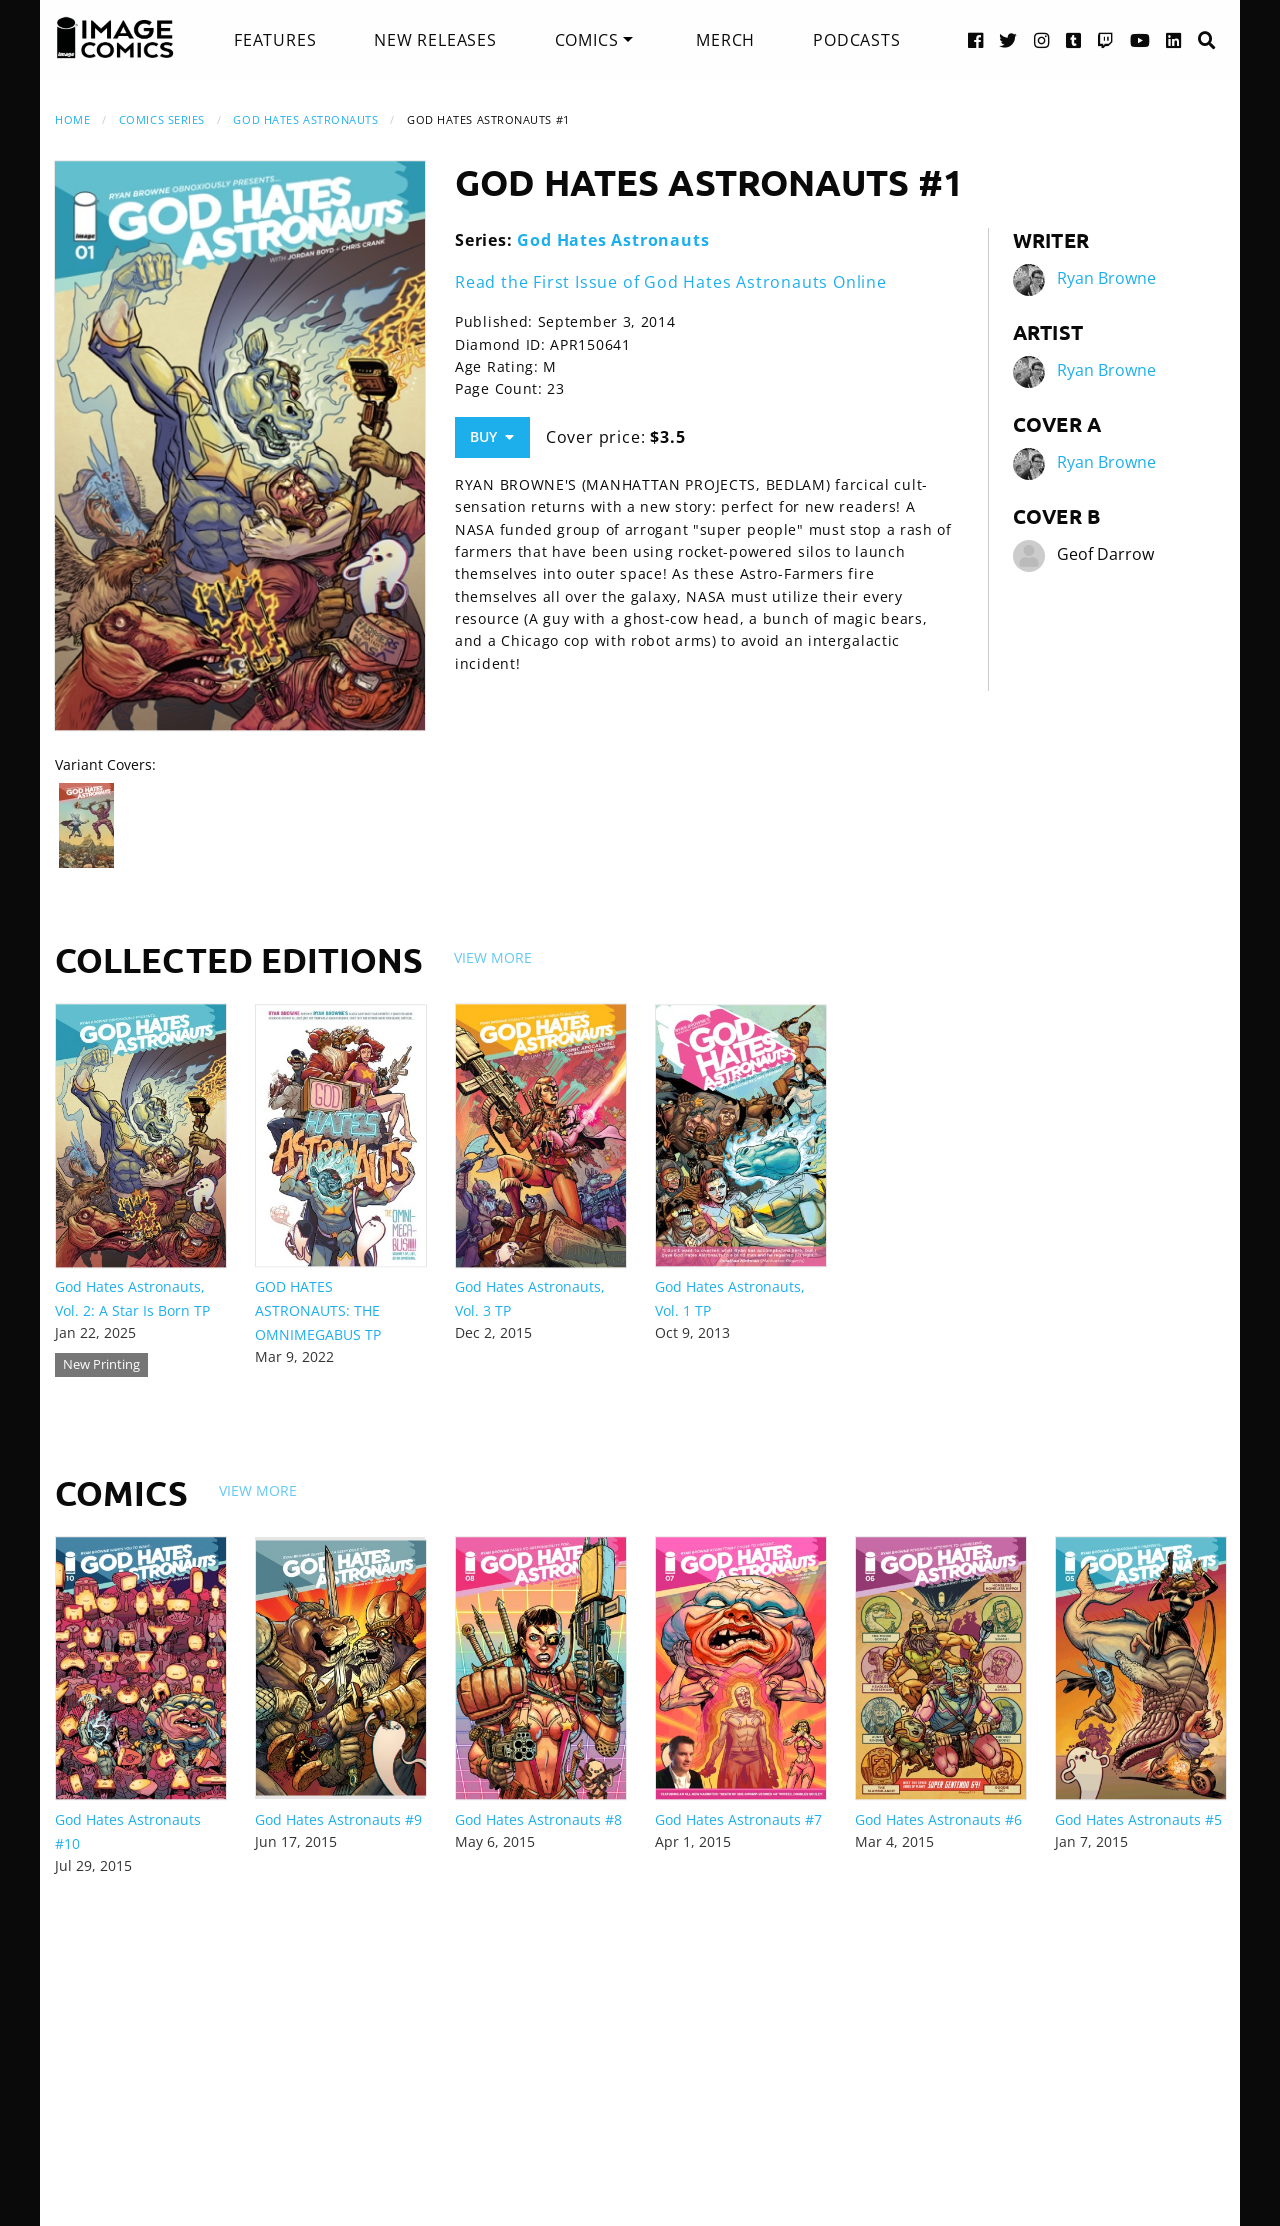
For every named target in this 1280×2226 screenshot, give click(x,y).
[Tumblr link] (1074, 39)
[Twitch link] (1106, 39)
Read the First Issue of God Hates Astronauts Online (671, 282)
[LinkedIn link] (1174, 39)
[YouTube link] (1140, 39)
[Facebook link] (976, 39)
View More (493, 957)
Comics (587, 40)
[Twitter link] (1008, 39)
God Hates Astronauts (305, 119)
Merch (725, 40)
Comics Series (162, 119)
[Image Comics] (115, 38)
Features (275, 40)
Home (72, 119)
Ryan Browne (1106, 278)
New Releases (435, 40)
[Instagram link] (1042, 39)
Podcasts (856, 40)
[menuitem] (275, 40)
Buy (492, 436)
